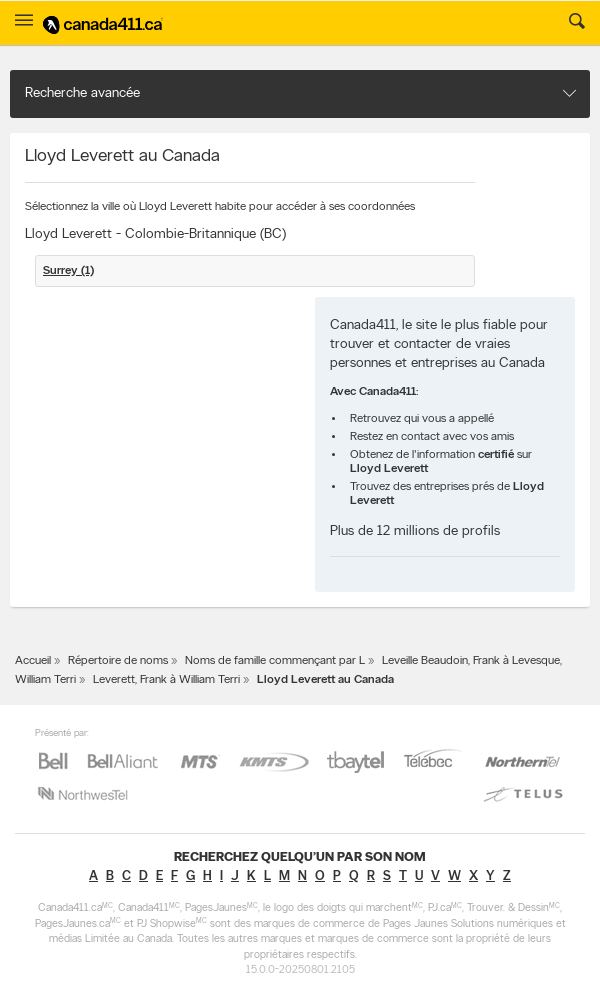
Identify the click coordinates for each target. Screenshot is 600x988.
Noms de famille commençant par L (275, 661)
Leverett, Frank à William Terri (166, 680)
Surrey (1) (68, 271)
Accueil (33, 661)
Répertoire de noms (118, 661)
